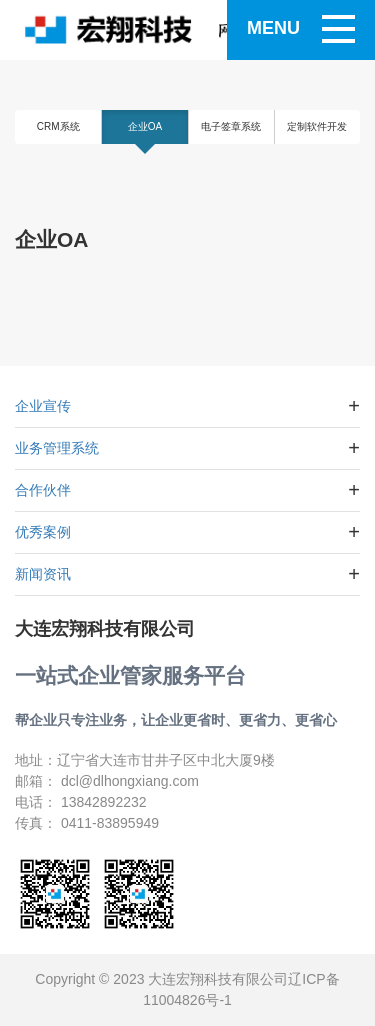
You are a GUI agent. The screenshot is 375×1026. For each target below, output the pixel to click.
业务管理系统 (57, 448)
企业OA (145, 126)
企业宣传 (43, 406)
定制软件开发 (317, 126)
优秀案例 (43, 532)
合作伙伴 (43, 490)
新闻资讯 (43, 574)
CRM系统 (58, 126)
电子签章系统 (231, 126)
